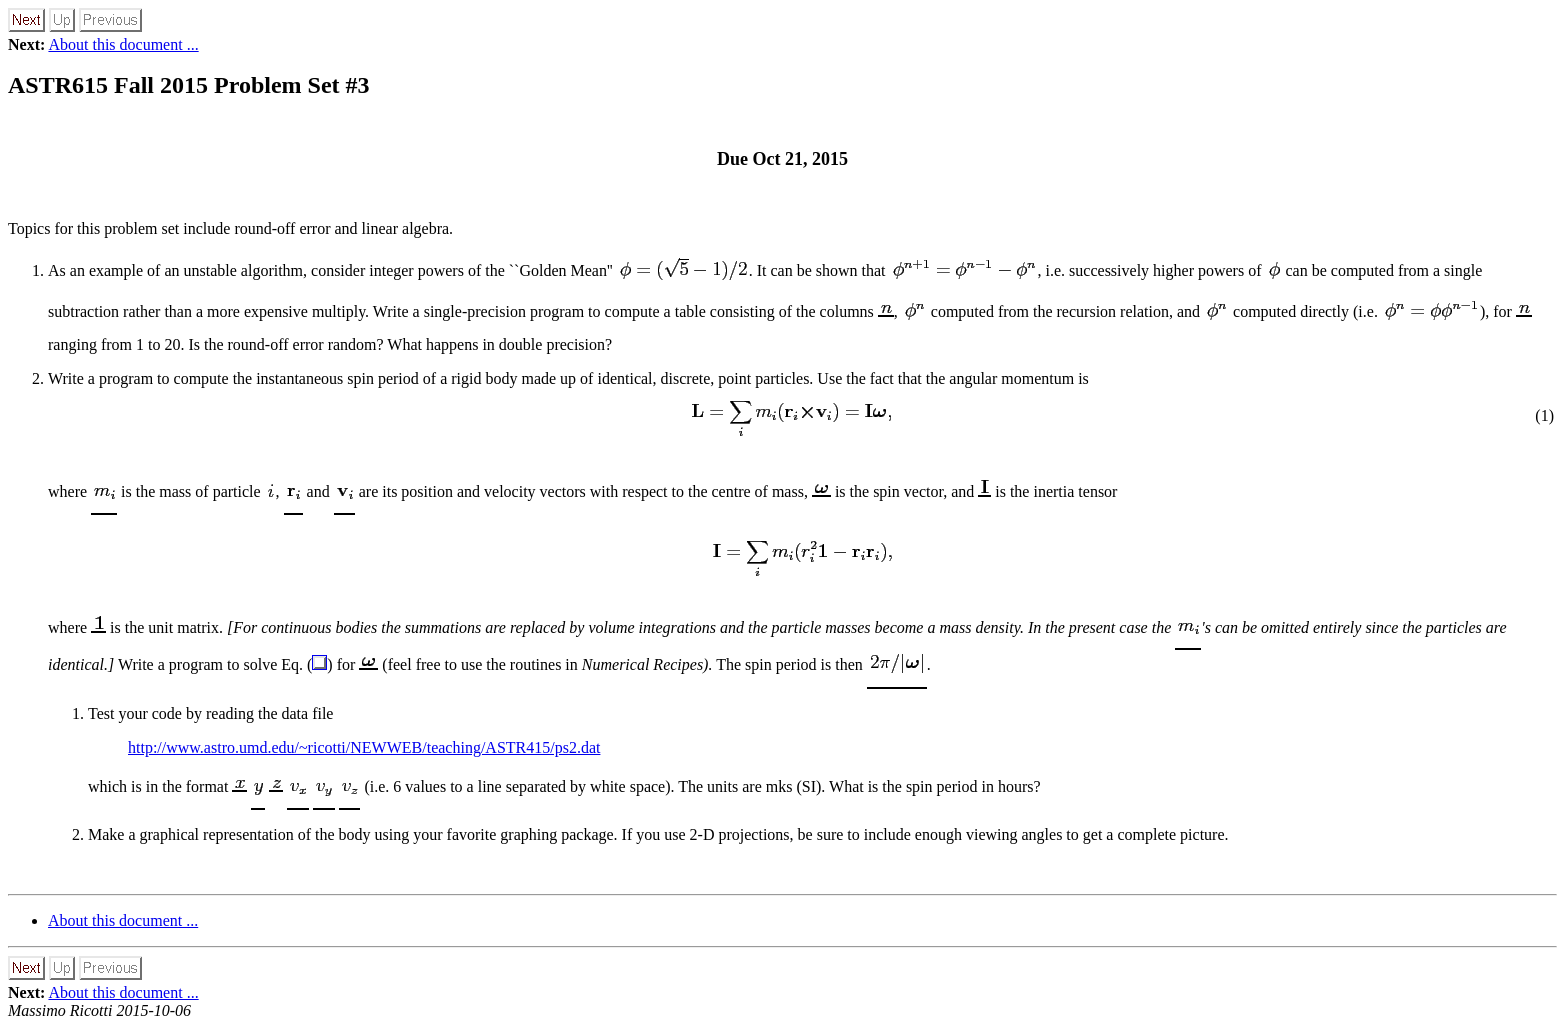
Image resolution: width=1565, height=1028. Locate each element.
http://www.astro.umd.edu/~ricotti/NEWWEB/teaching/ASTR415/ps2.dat (364, 747)
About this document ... (123, 44)
